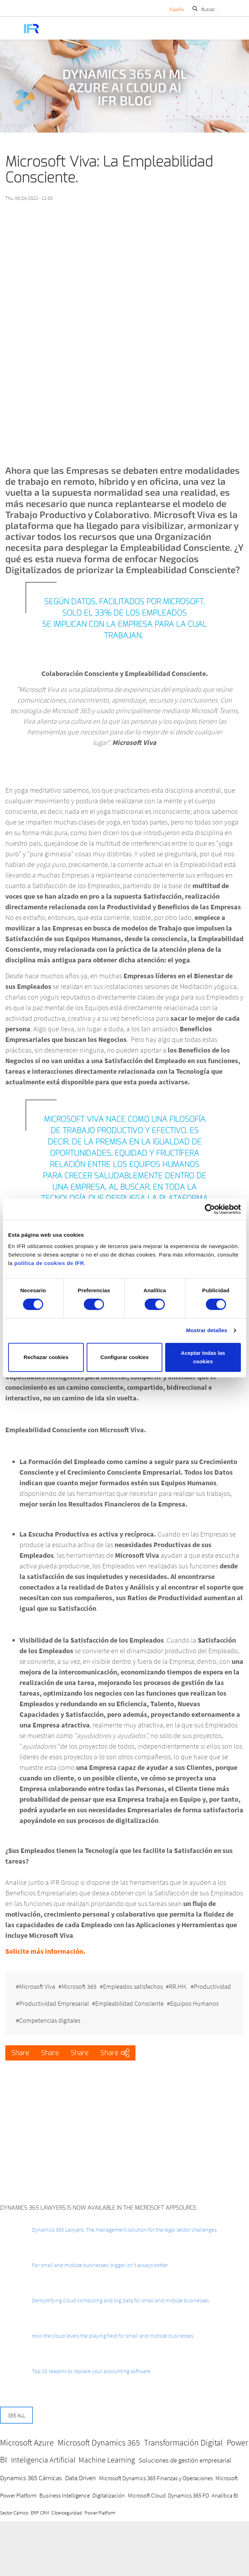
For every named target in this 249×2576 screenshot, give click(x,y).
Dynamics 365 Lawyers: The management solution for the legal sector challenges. (125, 2229)
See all (16, 2415)
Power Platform (100, 2513)
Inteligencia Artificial (43, 2460)
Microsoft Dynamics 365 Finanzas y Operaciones (156, 2478)
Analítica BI (225, 2495)
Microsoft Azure (27, 2442)
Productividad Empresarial (54, 2003)
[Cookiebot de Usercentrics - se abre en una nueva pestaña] (210, 1209)
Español (176, 9)
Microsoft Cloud (147, 2495)
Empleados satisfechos (133, 1986)
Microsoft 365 (79, 1986)
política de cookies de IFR (49, 1263)
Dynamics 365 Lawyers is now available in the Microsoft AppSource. (98, 2207)
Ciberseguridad (66, 2513)
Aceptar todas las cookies (203, 1357)
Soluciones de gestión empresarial (185, 2460)
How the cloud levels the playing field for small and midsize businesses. (113, 2335)
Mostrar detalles (206, 1330)
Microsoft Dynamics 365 (99, 2442)
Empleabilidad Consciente (129, 2003)
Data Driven (80, 2477)
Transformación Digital (183, 2442)
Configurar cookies (124, 1357)
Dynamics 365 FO (188, 2495)
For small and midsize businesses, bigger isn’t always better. (100, 2265)
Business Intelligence (64, 2495)
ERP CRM (40, 2513)
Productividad (212, 1986)
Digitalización (108, 2495)
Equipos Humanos (194, 2003)
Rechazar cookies (46, 1357)
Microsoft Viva (37, 1986)
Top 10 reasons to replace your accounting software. (92, 2371)
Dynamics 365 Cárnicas (31, 2477)
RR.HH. (178, 1986)
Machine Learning (107, 2460)
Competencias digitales (49, 2020)
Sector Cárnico (14, 2513)
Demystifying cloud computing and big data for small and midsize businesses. (121, 2300)
